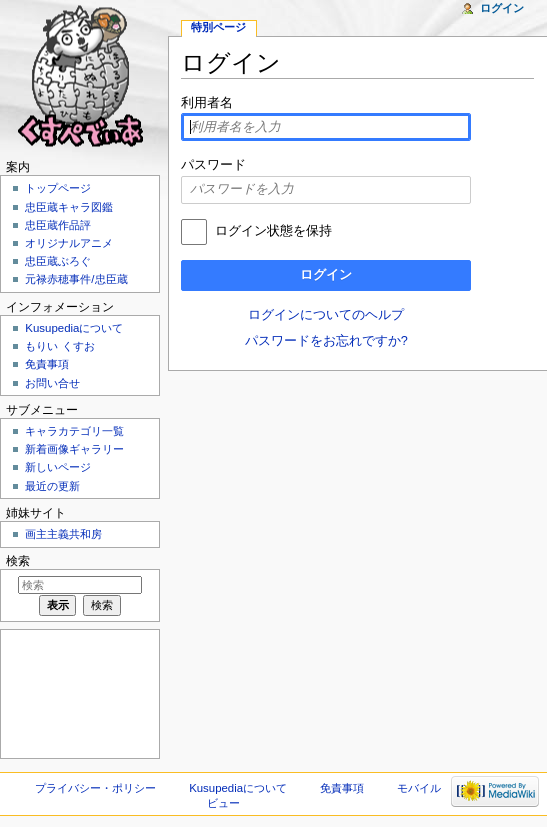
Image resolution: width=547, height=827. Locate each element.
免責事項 (47, 364)
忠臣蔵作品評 (58, 225)
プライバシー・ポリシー (95, 788)
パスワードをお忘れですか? (326, 341)
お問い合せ (52, 383)
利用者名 (207, 103)
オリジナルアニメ (69, 243)
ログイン (326, 275)
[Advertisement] (78, 692)
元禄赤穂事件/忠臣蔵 (76, 279)
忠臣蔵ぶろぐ (58, 261)
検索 (18, 561)
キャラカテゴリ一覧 (74, 431)
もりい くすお (59, 346)
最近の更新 (52, 486)
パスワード (213, 165)
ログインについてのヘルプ (326, 315)
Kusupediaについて (74, 328)
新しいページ (58, 467)
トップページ (58, 188)
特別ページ (218, 27)
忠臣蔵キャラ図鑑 (69, 207)
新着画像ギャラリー (74, 449)
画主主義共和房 (63, 534)
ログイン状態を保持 (273, 231)
